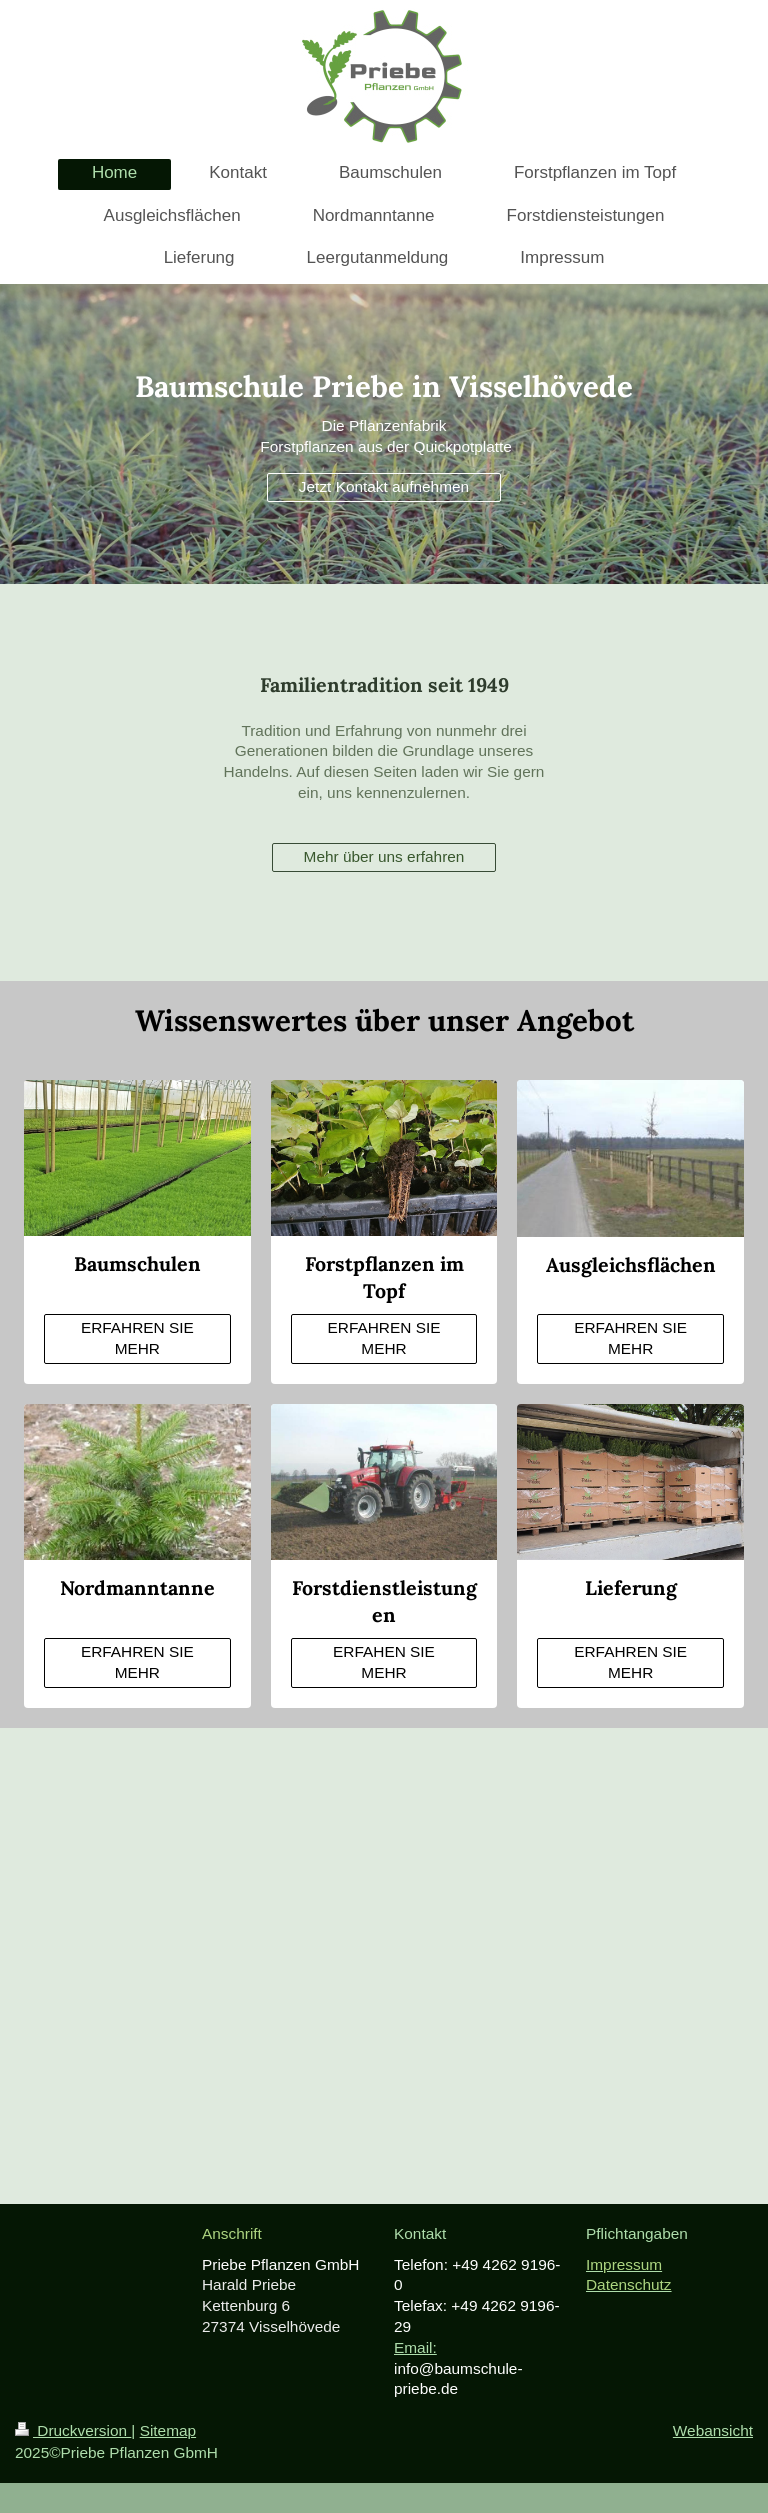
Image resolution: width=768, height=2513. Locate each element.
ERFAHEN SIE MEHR (384, 1662)
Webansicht (713, 2430)
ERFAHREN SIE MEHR (137, 1338)
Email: (415, 2347)
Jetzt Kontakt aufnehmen (384, 486)
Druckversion (73, 2430)
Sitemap (168, 2430)
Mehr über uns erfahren (384, 856)
